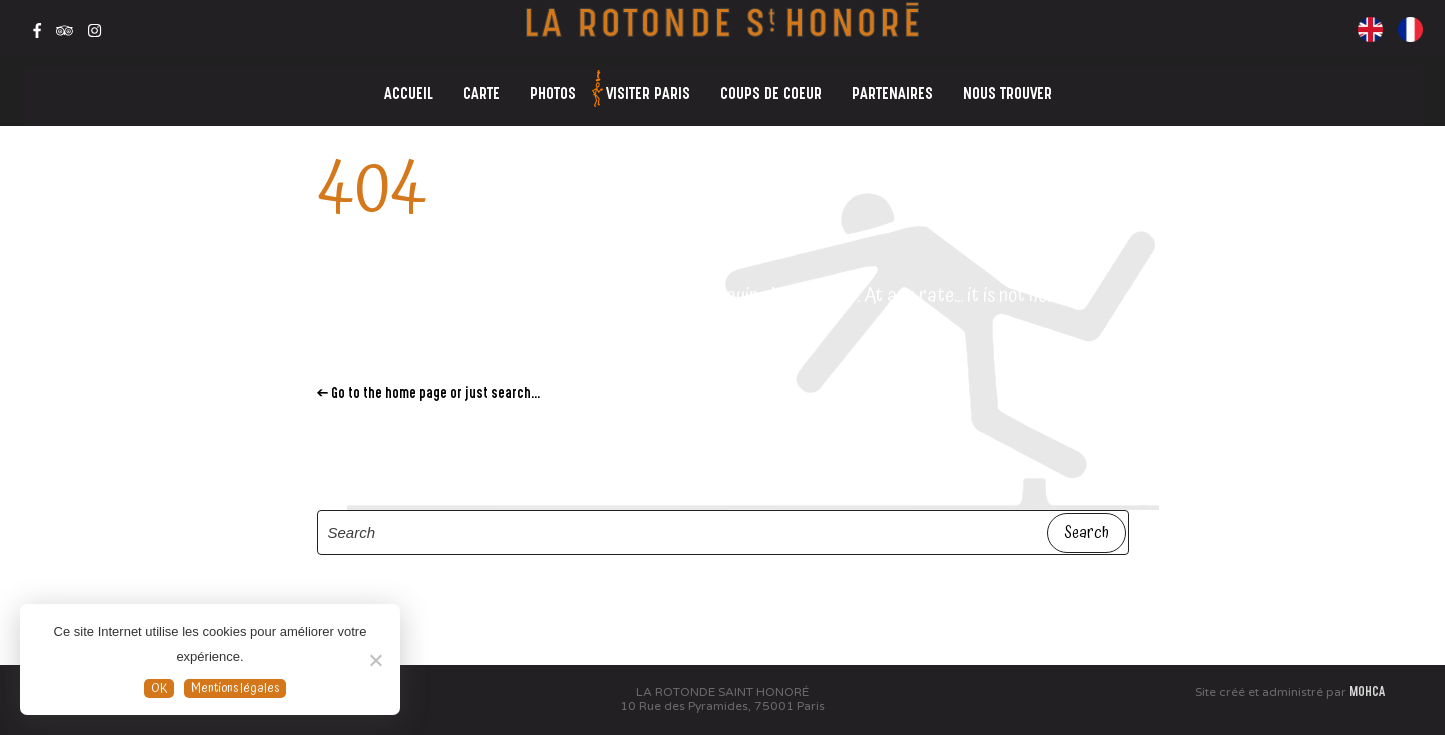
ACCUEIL (408, 95)
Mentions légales (235, 688)
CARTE (481, 95)
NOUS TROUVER (1007, 95)
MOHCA (1367, 693)
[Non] (375, 660)
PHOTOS (553, 95)
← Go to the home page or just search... (428, 394)
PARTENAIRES (892, 95)
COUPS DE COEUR (771, 95)
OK (159, 688)
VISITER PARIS (643, 91)
